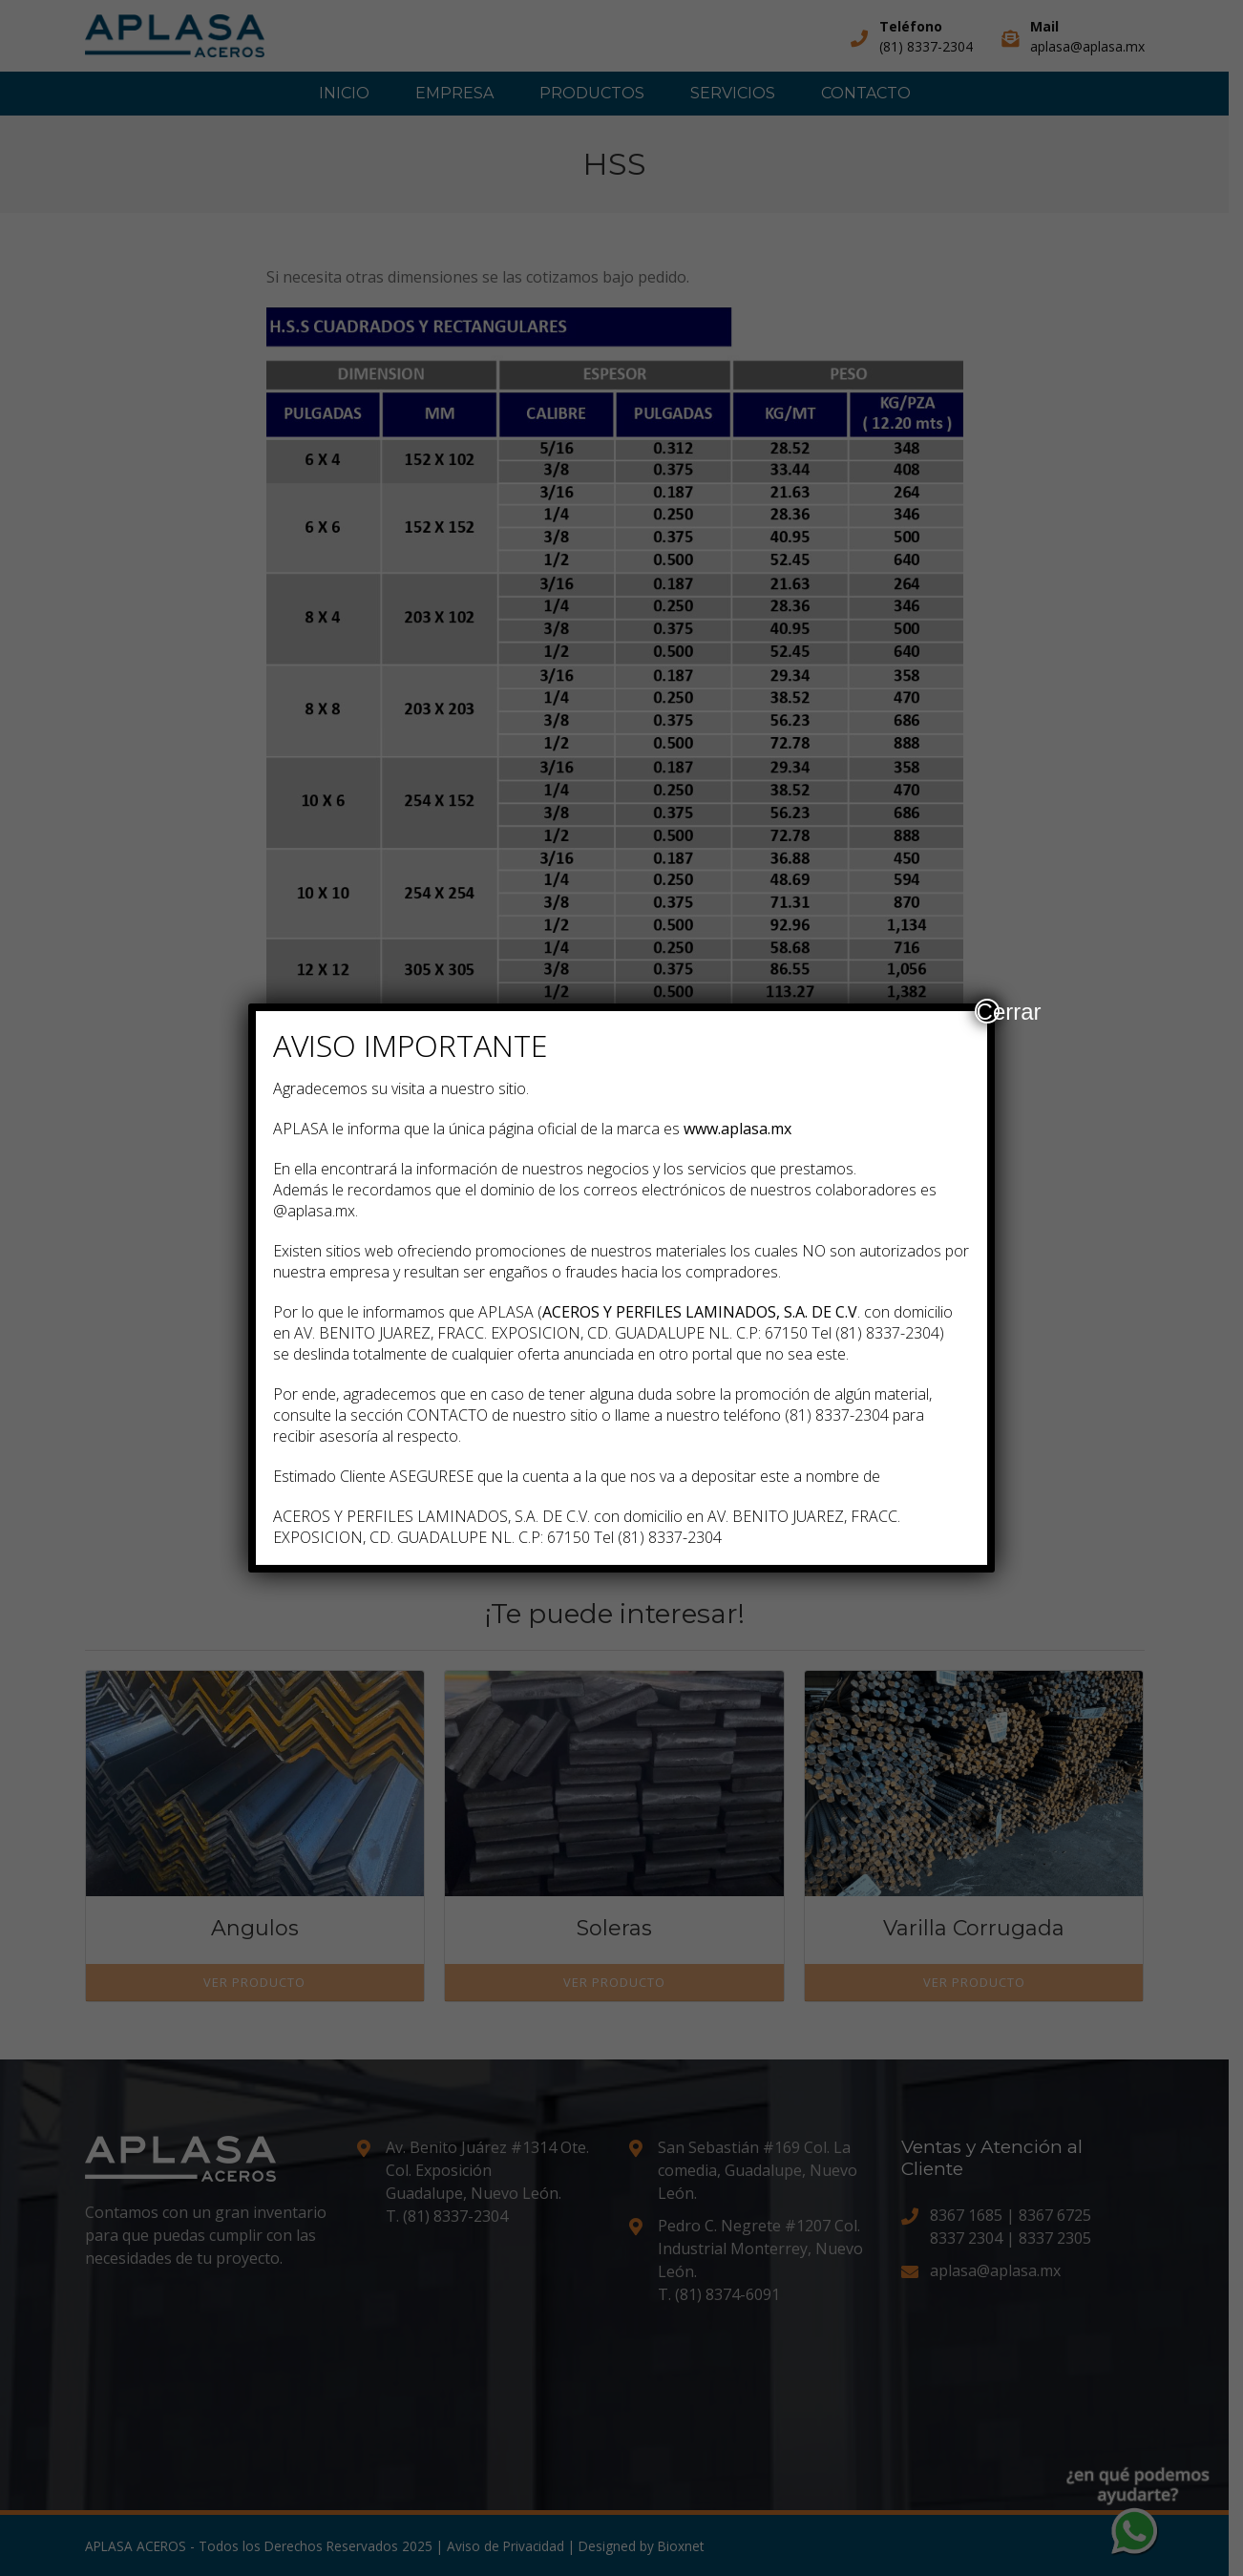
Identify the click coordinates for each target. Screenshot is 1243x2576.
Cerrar (988, 1011)
